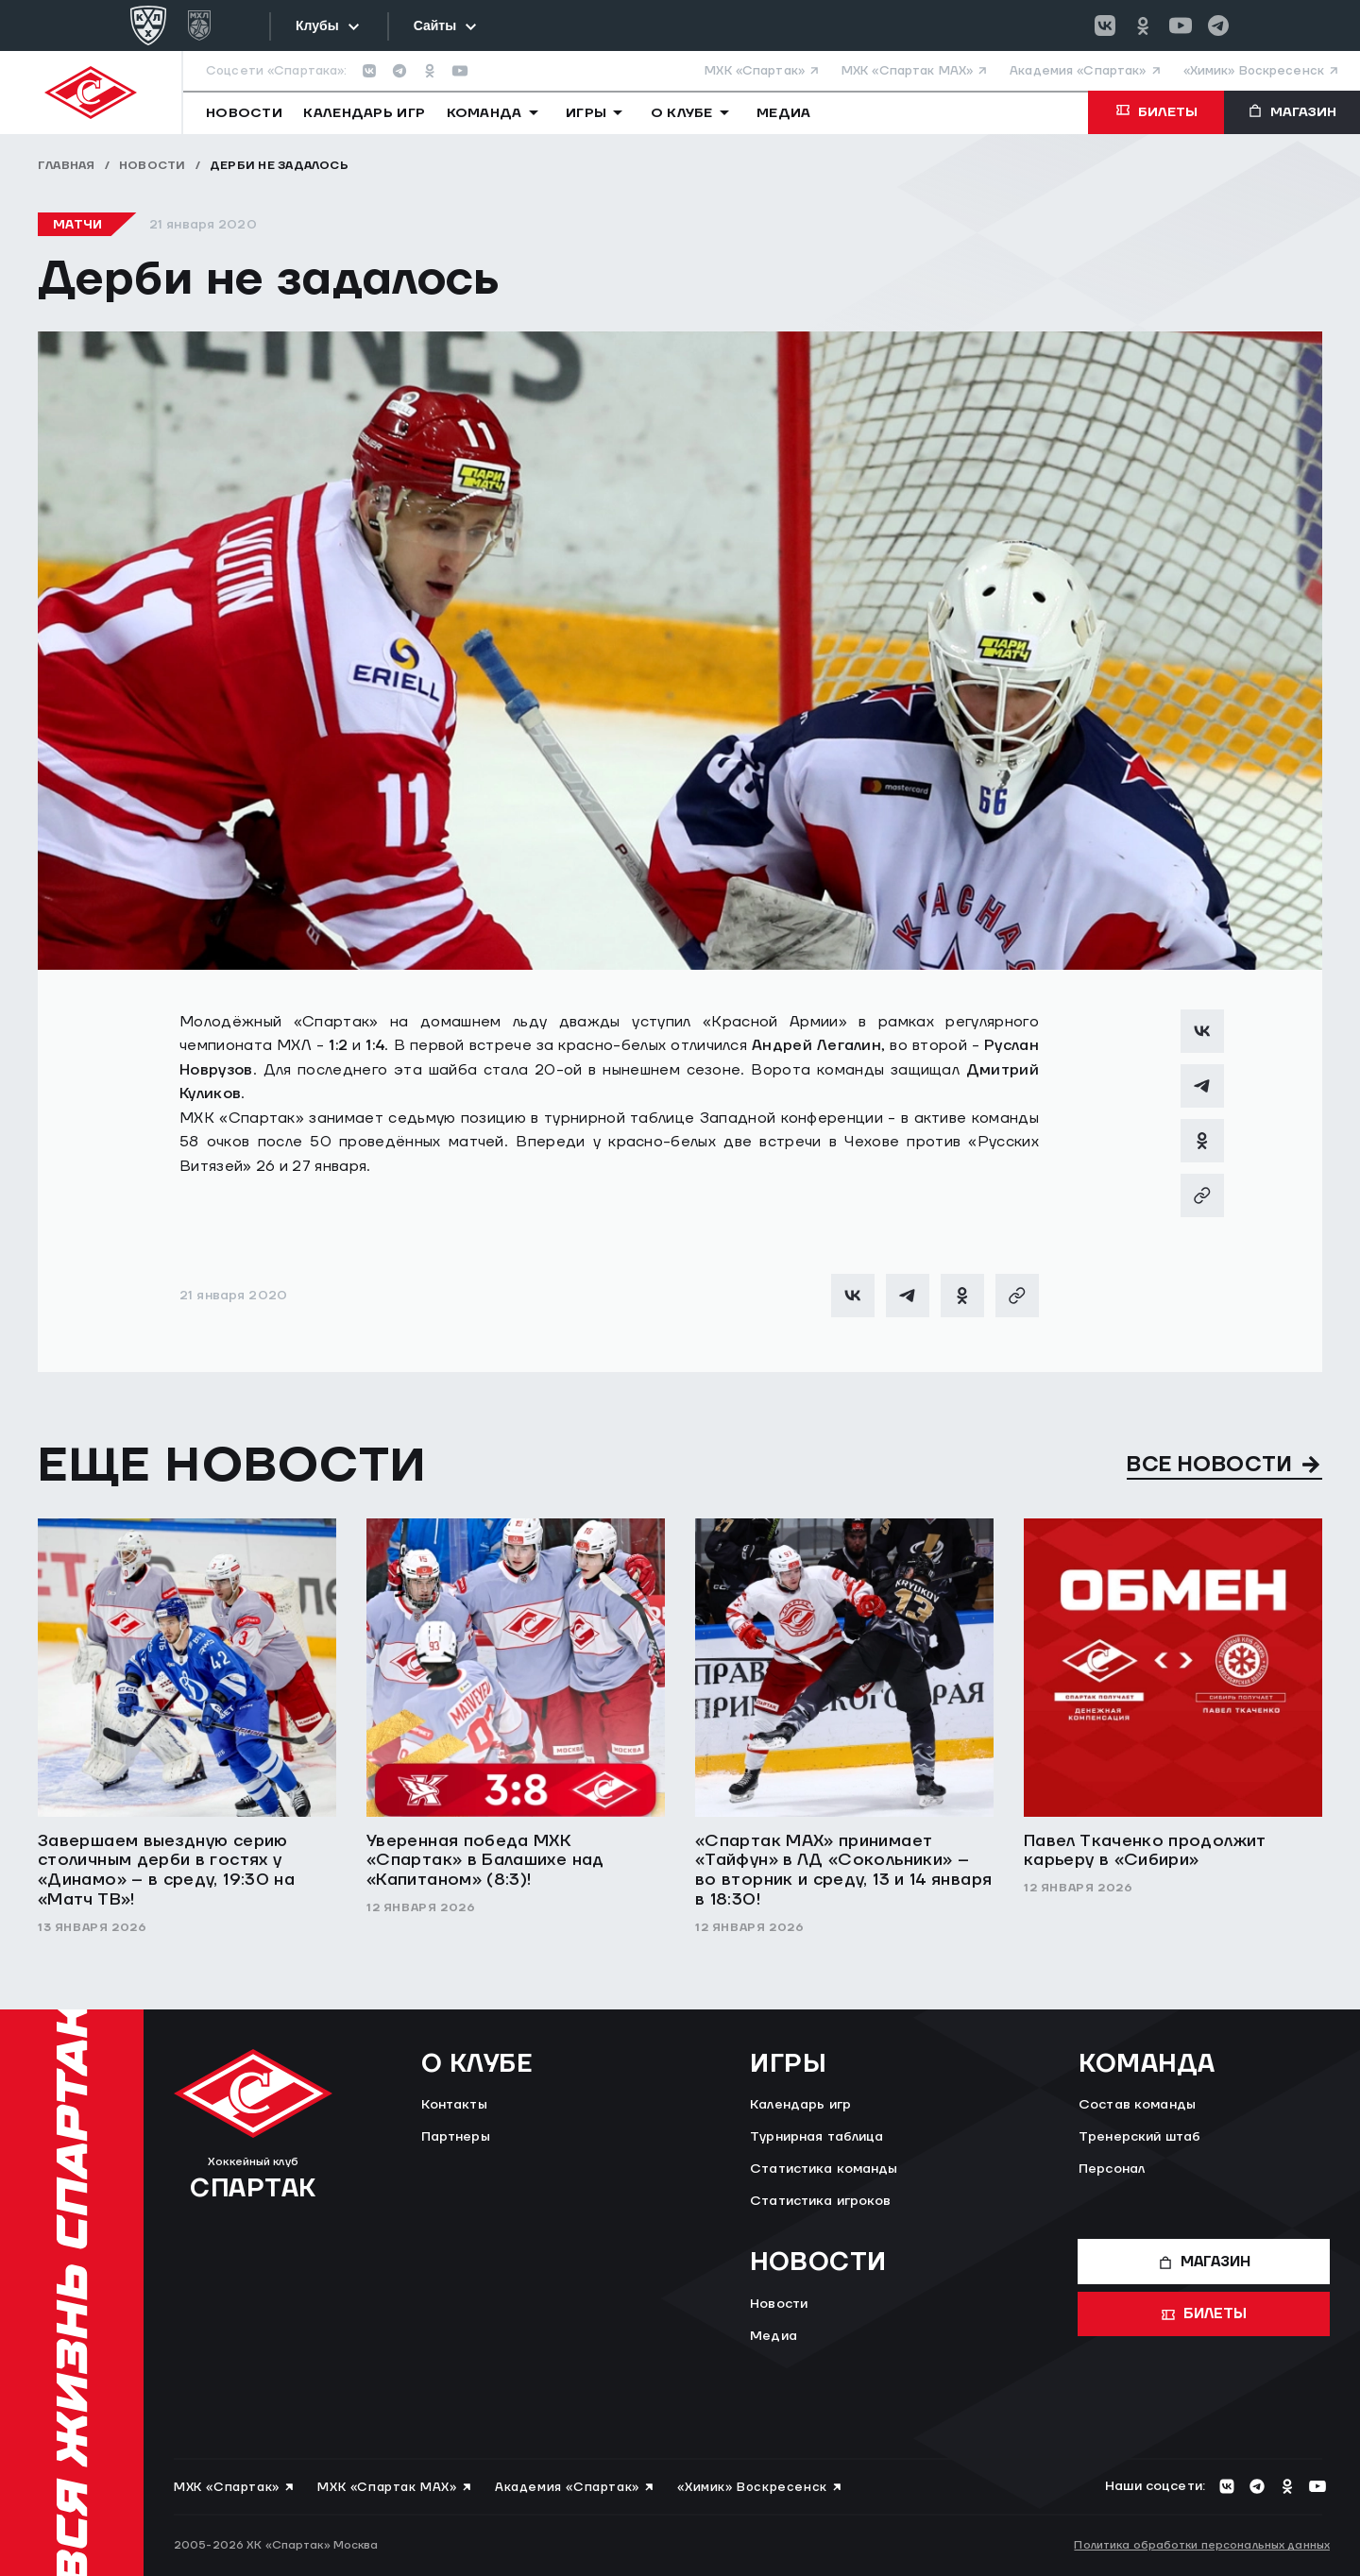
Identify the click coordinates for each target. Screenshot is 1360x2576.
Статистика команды (824, 2169)
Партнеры (455, 2136)
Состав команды (1137, 2104)
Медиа (773, 2336)
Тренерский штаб (1139, 2136)
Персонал (1112, 2169)
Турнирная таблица (816, 2136)
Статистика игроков (821, 2201)
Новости (152, 166)
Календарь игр (800, 2104)
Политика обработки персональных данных (1202, 2545)
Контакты (454, 2104)
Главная (66, 166)
